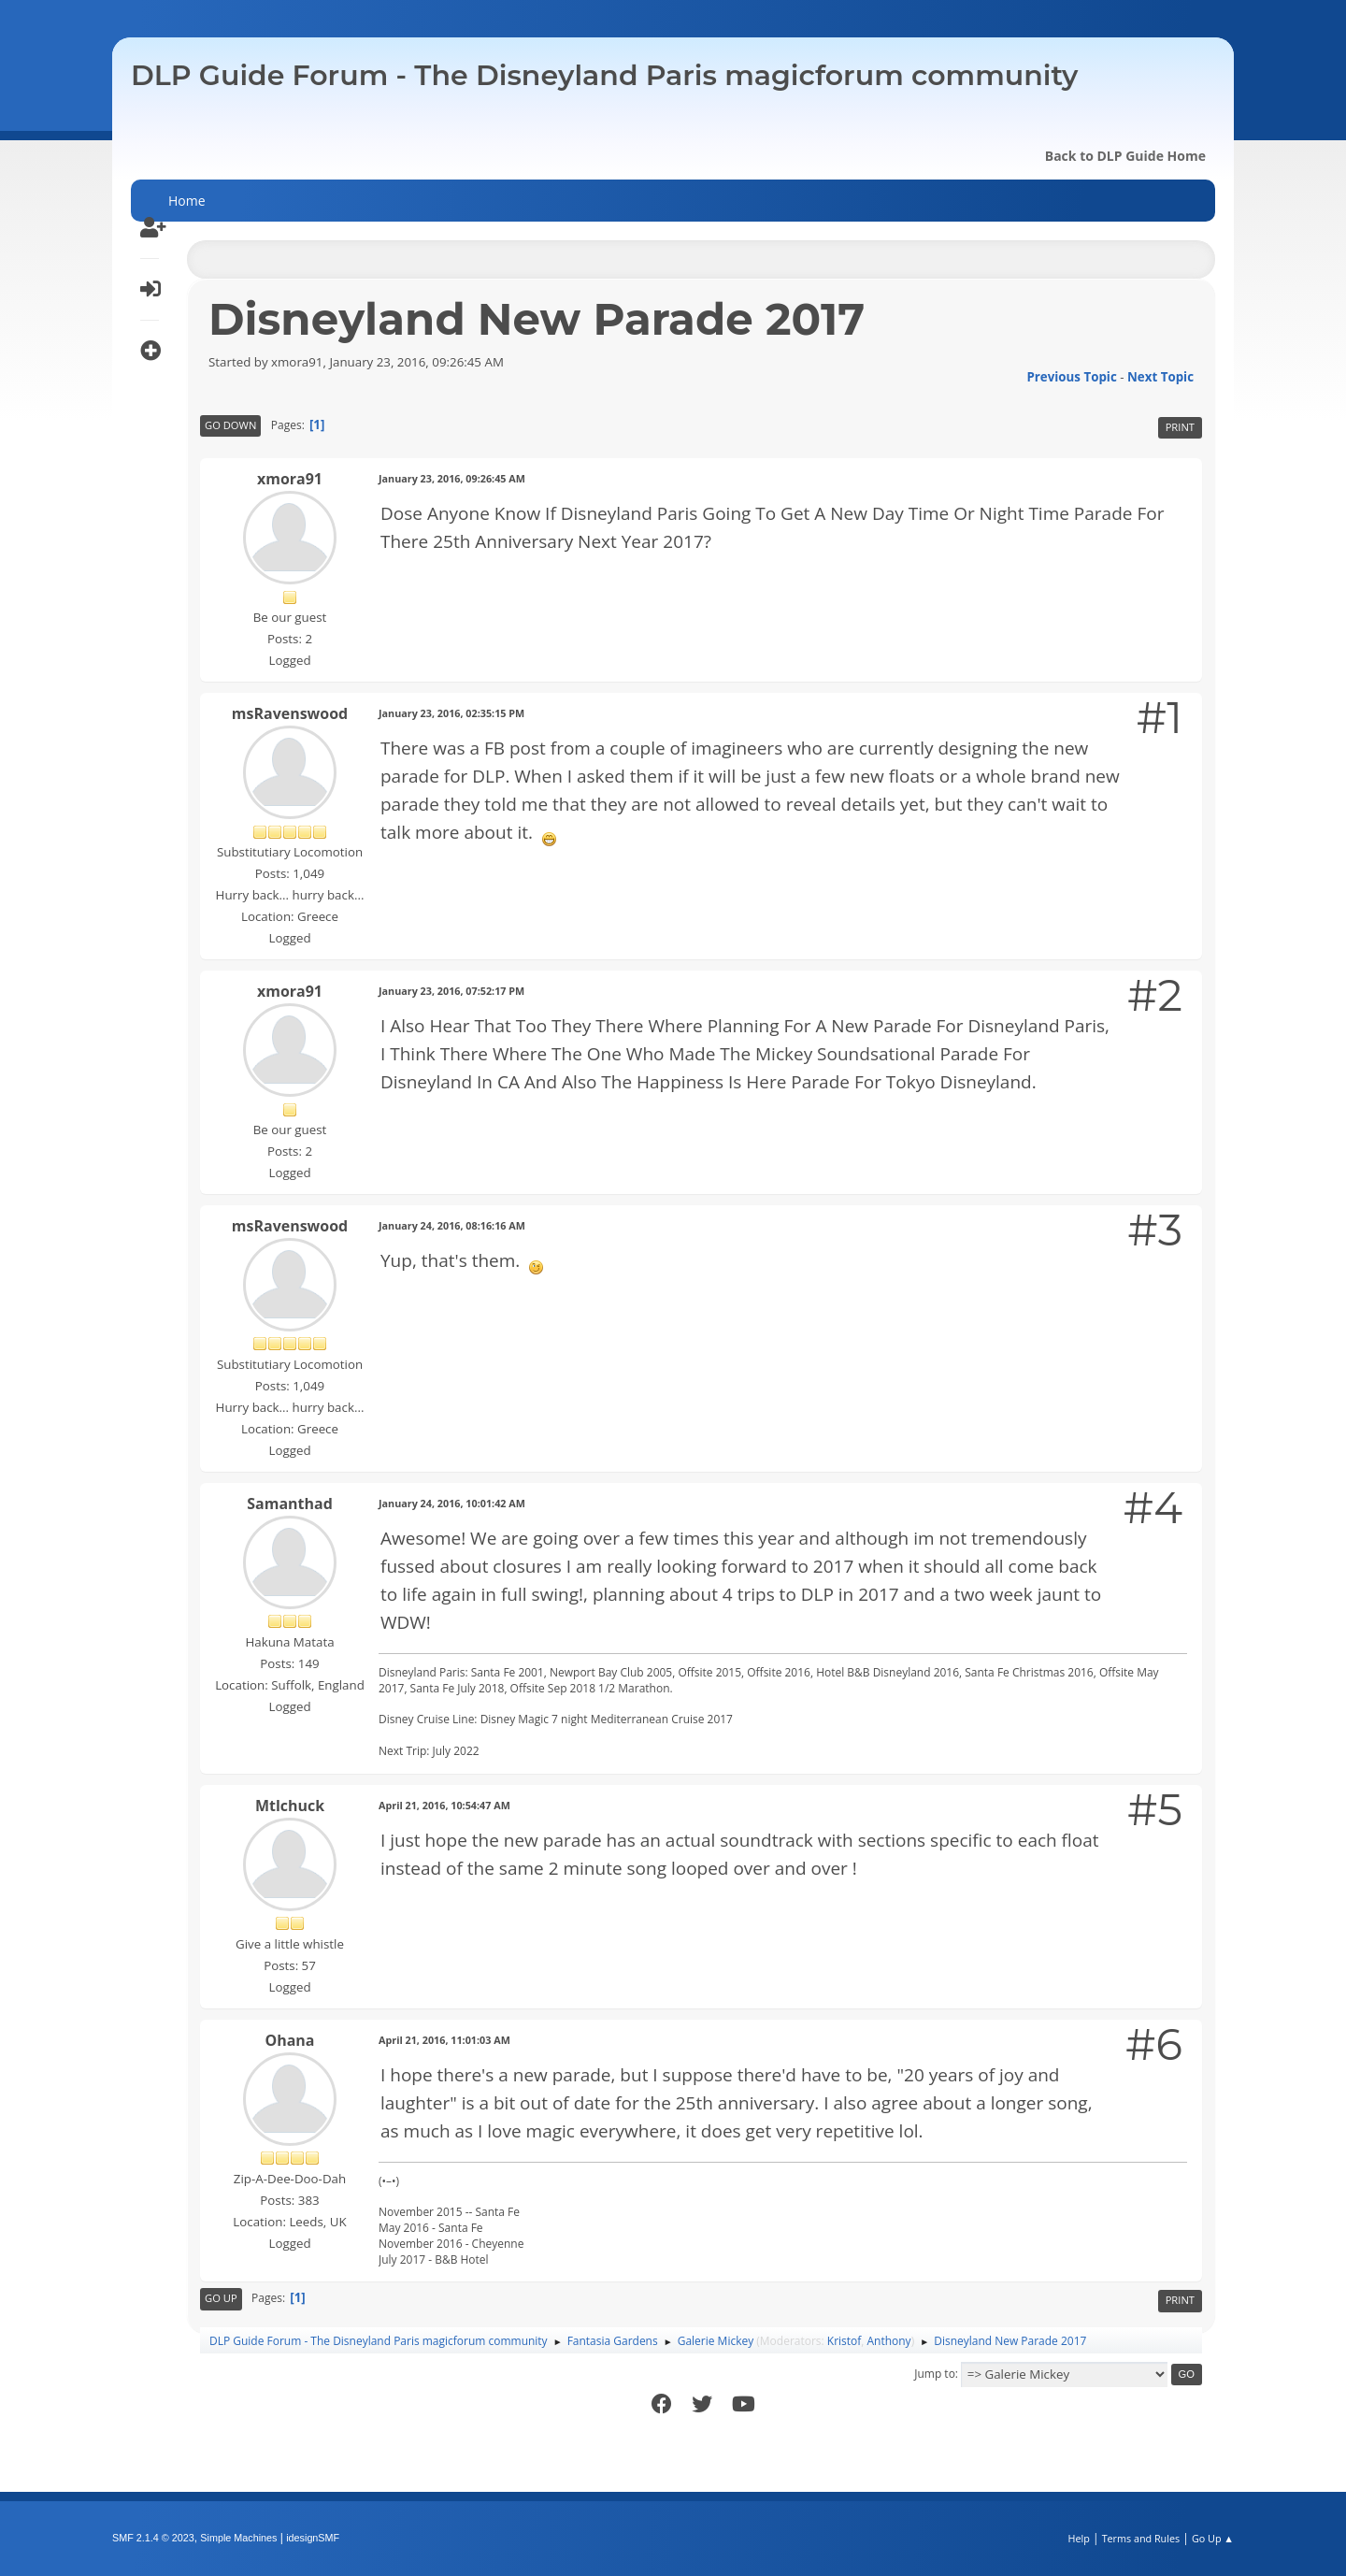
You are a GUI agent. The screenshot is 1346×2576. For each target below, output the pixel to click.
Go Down (230, 425)
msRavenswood (290, 713)
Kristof (844, 2341)
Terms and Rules (1141, 2538)
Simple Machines (238, 2537)
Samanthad (290, 1503)
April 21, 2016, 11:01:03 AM (444, 2040)
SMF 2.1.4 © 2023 (153, 2537)
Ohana (289, 2040)
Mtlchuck (289, 1805)
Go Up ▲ (1213, 2538)
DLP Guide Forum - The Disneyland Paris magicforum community (604, 75)
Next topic (1160, 376)
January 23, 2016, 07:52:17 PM (451, 991)
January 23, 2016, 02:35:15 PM (451, 713)
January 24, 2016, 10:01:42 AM (452, 1503)
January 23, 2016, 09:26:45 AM (452, 478)
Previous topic (1071, 376)
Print (1180, 427)
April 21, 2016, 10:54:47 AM (444, 1805)
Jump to (934, 2374)
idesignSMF (312, 2537)
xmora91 (289, 478)
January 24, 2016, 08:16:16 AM (452, 1225)
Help (1078, 2538)
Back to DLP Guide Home (1125, 156)
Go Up (221, 2298)
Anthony (889, 2341)
